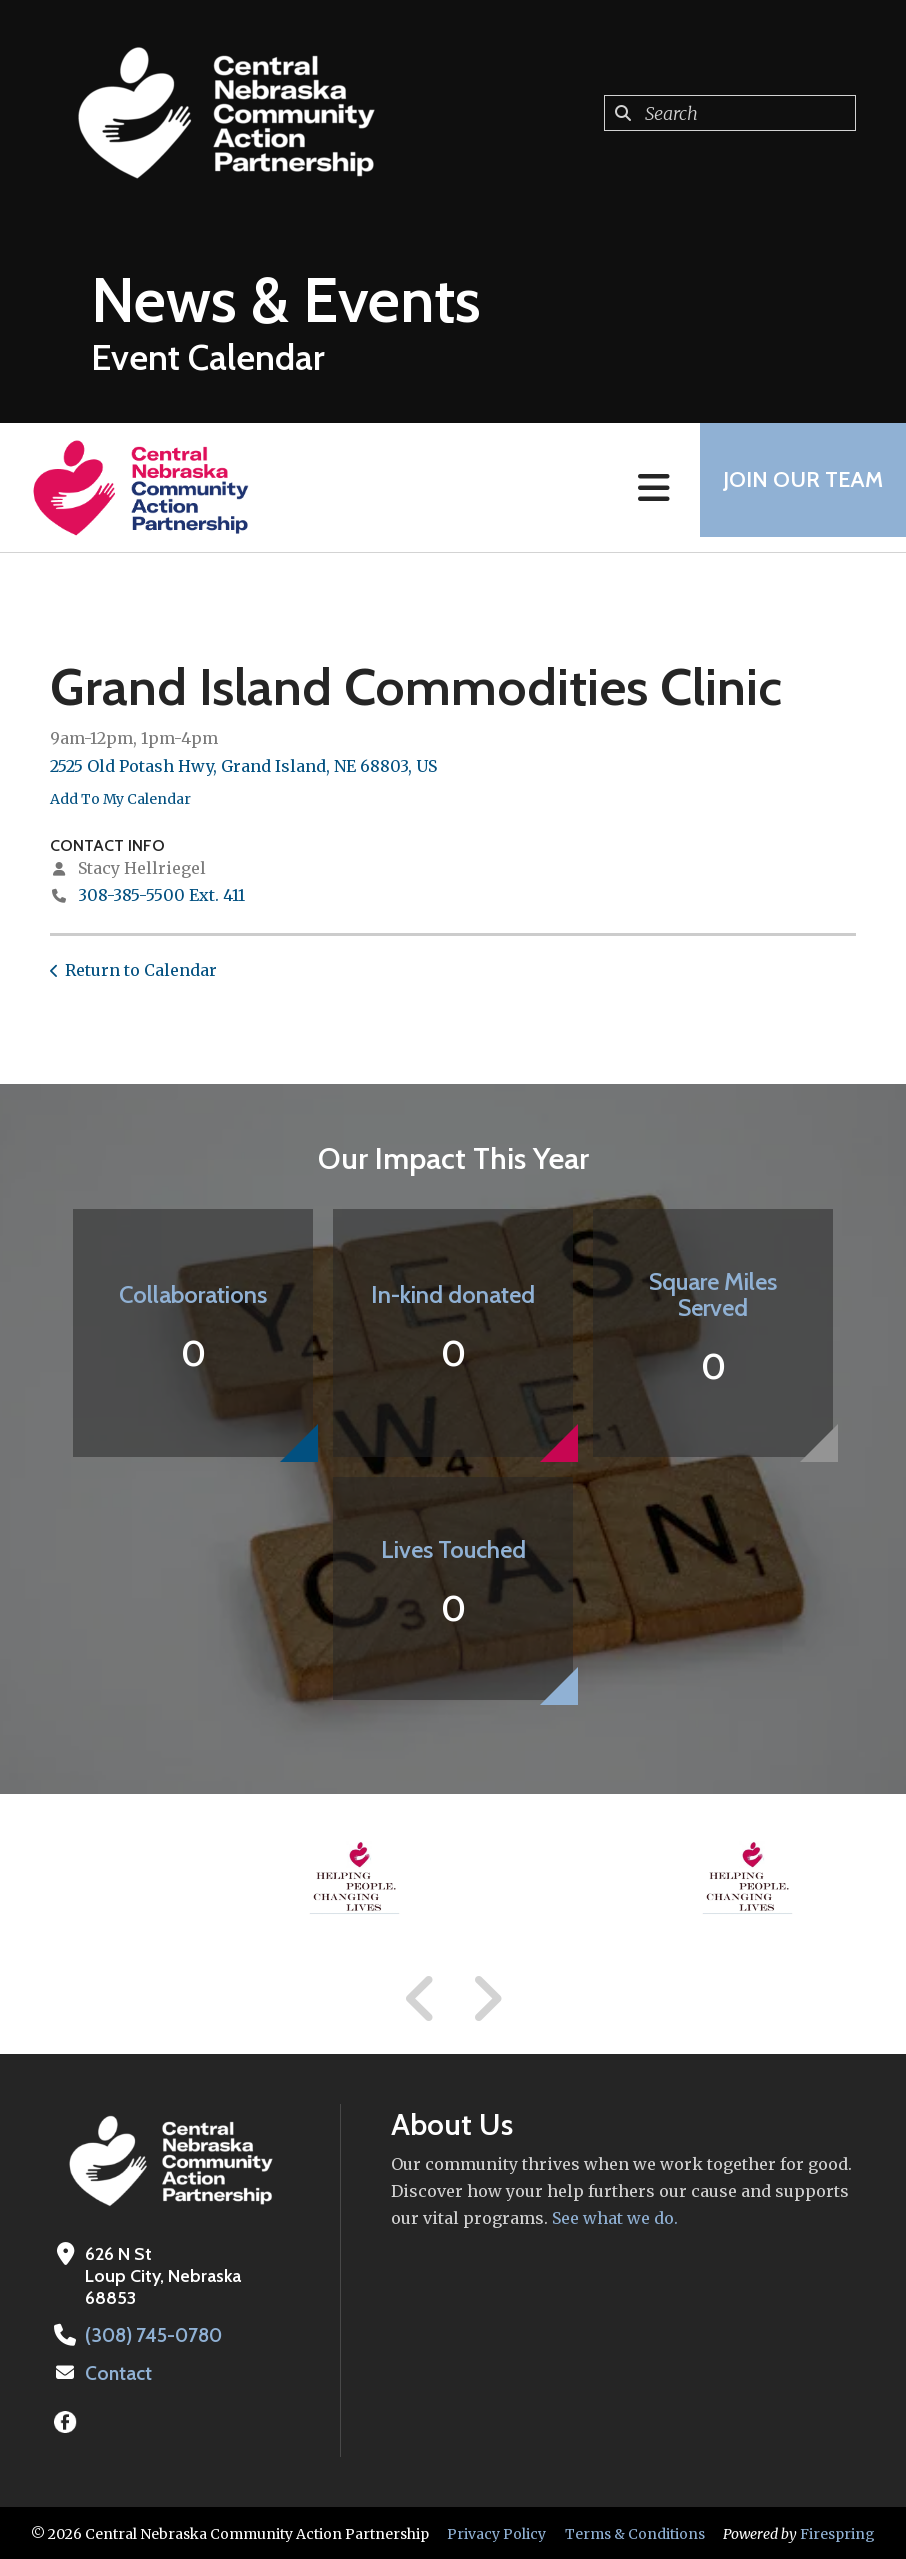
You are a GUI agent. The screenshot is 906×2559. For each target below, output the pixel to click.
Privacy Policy (496, 2532)
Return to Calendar (141, 970)
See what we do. (613, 2218)
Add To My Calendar (120, 799)
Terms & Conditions (635, 2532)
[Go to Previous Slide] (421, 1999)
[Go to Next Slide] (486, 1999)
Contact (117, 2372)
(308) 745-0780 (150, 2335)
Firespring (837, 2532)
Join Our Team (796, 487)
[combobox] (730, 113)
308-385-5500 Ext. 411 (161, 895)
